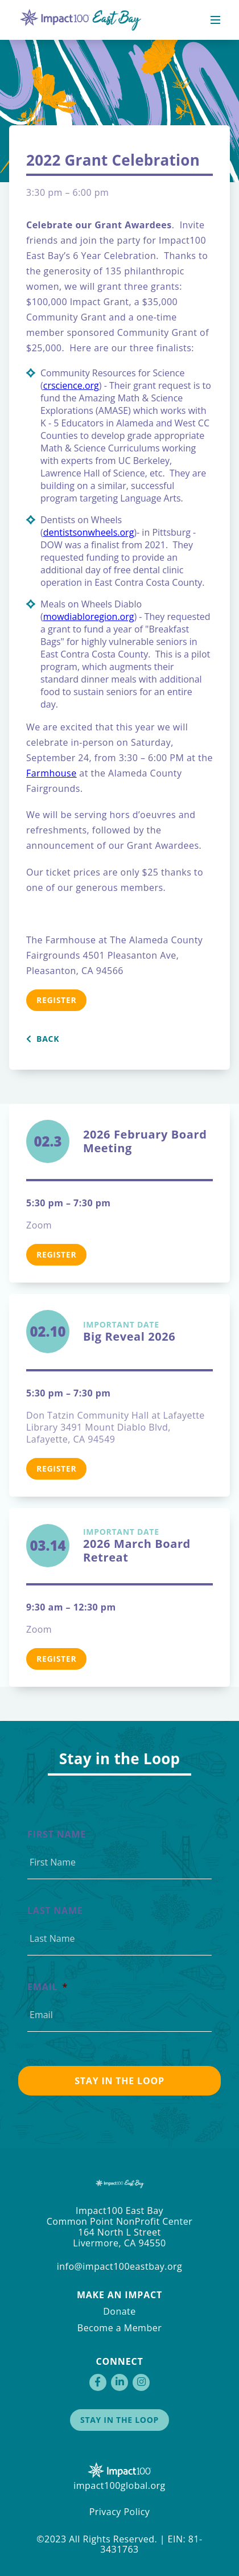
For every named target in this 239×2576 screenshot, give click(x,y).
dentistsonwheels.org (88, 532)
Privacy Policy (119, 2511)
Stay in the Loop (119, 2419)
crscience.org (71, 385)
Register (56, 1000)
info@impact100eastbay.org (120, 2266)
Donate (119, 2311)
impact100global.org (119, 2485)
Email (47, 1987)
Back (42, 1039)
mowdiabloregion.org (88, 616)
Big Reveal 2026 (148, 1332)
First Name (56, 1834)
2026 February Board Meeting (145, 1141)
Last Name (55, 1911)
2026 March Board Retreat (148, 1545)
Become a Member (119, 2328)
